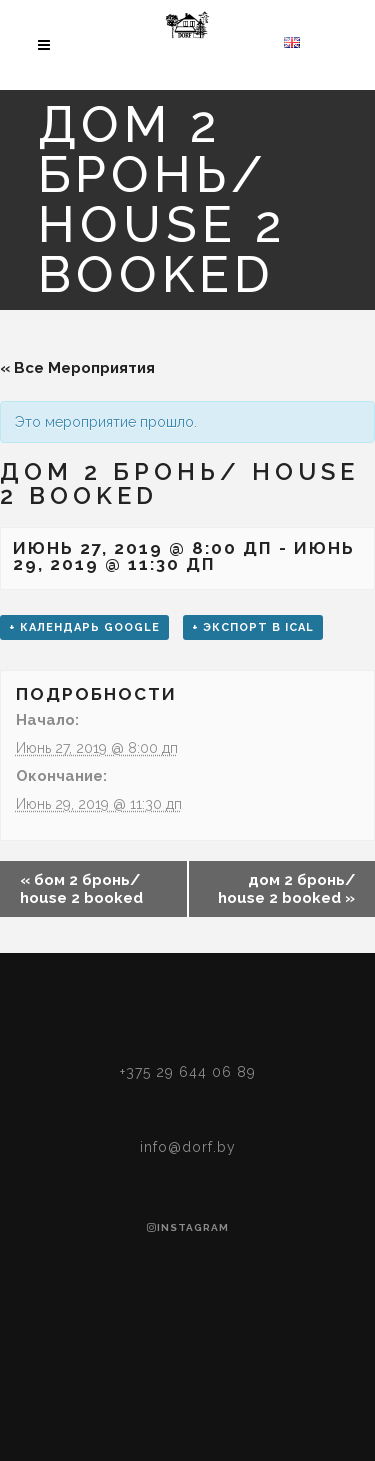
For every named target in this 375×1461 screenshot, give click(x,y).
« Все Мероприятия (77, 368)
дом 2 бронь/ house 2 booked (286, 889)
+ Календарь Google (84, 627)
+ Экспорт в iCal (253, 627)
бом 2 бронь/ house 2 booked (81, 889)
